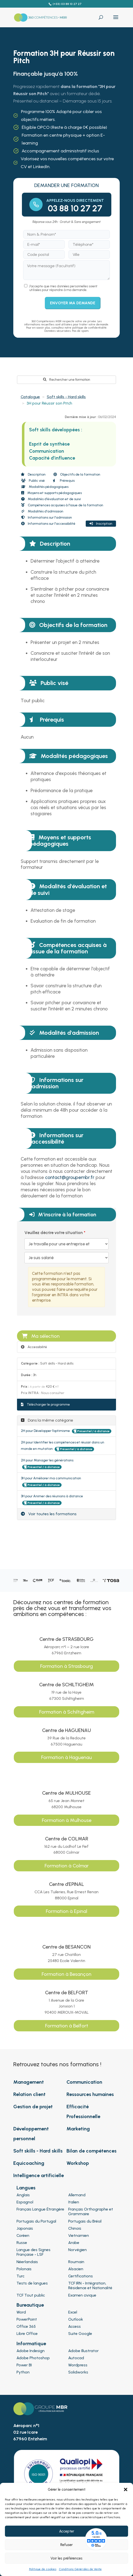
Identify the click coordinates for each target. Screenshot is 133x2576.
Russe (22, 2242)
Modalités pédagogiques (44, 487)
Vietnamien (78, 2235)
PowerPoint (27, 2319)
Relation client (29, 2094)
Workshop (77, 2163)
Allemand (76, 2195)
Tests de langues (32, 2283)
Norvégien (77, 2249)
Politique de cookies (42, 2569)
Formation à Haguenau (66, 1757)
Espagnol (25, 2202)
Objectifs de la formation (76, 474)
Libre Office (27, 2333)
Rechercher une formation (66, 380)
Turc (20, 2276)
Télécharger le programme (45, 1404)
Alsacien (75, 2269)
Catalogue (30, 396)
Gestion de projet (33, 2107)
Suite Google (80, 2333)
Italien (73, 2202)
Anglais (23, 2195)
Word (21, 2312)
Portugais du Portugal (36, 2221)
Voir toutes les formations (49, 1514)
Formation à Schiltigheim (66, 1712)
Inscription (100, 524)
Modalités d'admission (42, 511)
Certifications (80, 2276)
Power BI (24, 2365)
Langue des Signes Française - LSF (33, 2252)
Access (74, 2326)
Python (23, 2372)
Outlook (75, 2319)
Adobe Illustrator (83, 2350)
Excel (72, 2312)
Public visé (33, 481)
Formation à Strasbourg (66, 1666)
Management (28, 2082)
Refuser (66, 2545)
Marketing (78, 2129)
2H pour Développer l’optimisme (46, 1431)
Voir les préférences (66, 2558)
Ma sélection (41, 1336)
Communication (84, 2082)
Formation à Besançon (66, 1974)
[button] (125, 2489)
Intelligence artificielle (38, 2175)
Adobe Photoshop (33, 2358)
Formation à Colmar (67, 1866)
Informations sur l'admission (46, 517)
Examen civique (82, 2295)
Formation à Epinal (66, 1911)
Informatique (31, 2343)
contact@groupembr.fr (69, 1177)
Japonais (25, 2228)
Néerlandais (27, 2261)
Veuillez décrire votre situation (53, 1232)
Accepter (66, 2531)
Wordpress (77, 2365)
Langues (26, 2188)
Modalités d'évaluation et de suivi (51, 499)
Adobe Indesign (31, 2350)
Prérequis (64, 481)
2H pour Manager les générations (47, 1460)
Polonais (24, 2269)
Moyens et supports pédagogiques (51, 493)
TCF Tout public (31, 2295)
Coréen (23, 2235)
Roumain (76, 2261)
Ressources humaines (90, 2094)
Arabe (73, 2242)
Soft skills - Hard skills (66, 396)
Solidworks (78, 2372)
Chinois (74, 2228)
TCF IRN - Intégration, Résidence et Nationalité (90, 2285)
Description (33, 474)
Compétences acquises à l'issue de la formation (62, 505)
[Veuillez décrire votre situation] (66, 1257)
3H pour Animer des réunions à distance (52, 1496)
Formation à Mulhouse (66, 1820)
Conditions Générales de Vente (80, 2569)
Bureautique (30, 2305)
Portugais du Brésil (84, 2221)
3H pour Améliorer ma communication (51, 1478)
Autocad (76, 2358)
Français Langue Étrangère (40, 2209)
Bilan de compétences (91, 2151)
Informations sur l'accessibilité (48, 524)
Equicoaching (28, 2163)
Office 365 (26, 2326)
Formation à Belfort (66, 2026)
